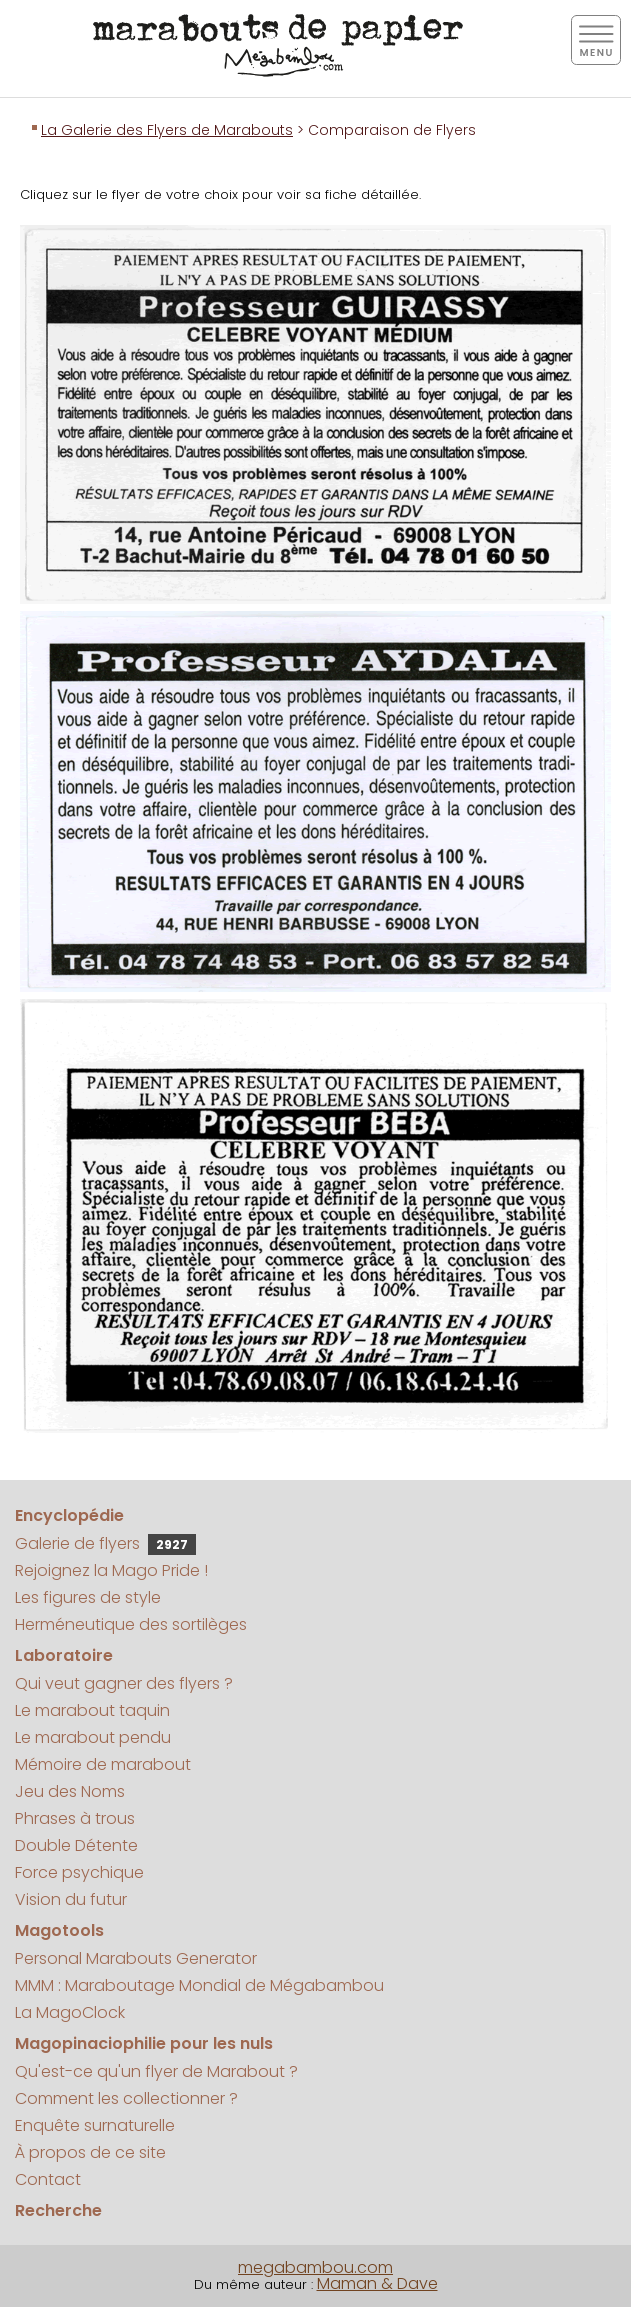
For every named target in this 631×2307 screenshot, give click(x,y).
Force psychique (79, 1872)
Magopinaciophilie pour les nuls (144, 2043)
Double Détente (76, 1845)
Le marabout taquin (92, 1710)
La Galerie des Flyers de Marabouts (167, 130)
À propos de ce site (90, 2152)
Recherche (58, 2210)
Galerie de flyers (105, 1543)
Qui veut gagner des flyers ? (124, 1683)
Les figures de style (88, 1597)
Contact (48, 2179)
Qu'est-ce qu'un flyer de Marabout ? (156, 2071)
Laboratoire (64, 1655)
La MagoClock (70, 2012)
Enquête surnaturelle (95, 2125)
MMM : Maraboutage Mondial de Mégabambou (199, 1985)
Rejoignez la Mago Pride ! (111, 1570)
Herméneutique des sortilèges (131, 1624)
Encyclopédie (69, 1515)
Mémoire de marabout (103, 1764)
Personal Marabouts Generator (136, 1958)
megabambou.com (315, 2267)
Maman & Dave (377, 2283)
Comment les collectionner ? (126, 2098)
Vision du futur (71, 1899)
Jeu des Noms (70, 1791)
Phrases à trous (75, 1818)
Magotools (59, 1930)
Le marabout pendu (93, 1737)
